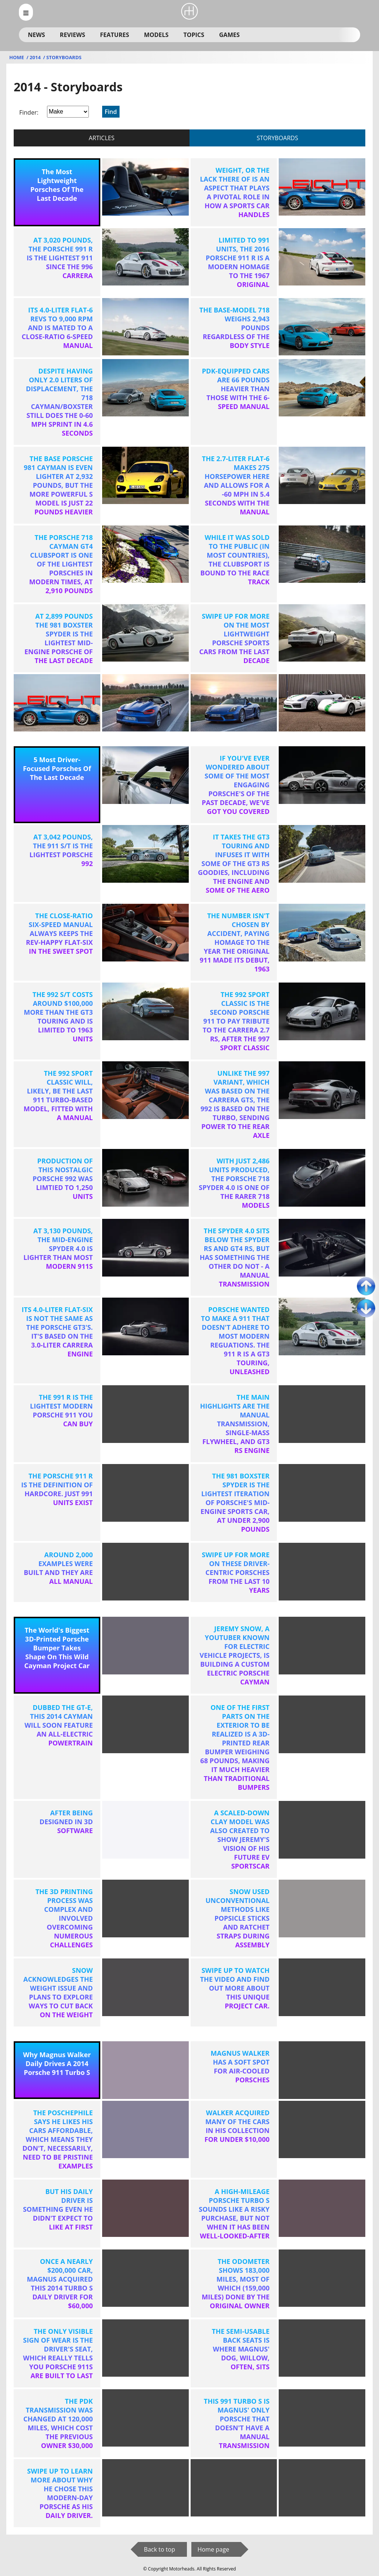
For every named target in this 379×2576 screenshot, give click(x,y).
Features (114, 35)
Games (229, 35)
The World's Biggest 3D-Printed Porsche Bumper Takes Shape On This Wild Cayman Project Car (57, 1648)
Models (156, 35)
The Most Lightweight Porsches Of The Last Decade (57, 185)
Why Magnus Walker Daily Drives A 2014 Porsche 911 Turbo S (57, 2063)
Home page (213, 2549)
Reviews (72, 35)
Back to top (159, 2549)
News (36, 35)
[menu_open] (26, 12)
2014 (36, 57)
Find (111, 112)
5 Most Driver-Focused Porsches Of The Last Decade (57, 768)
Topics (194, 35)
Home (17, 57)
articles (101, 138)
